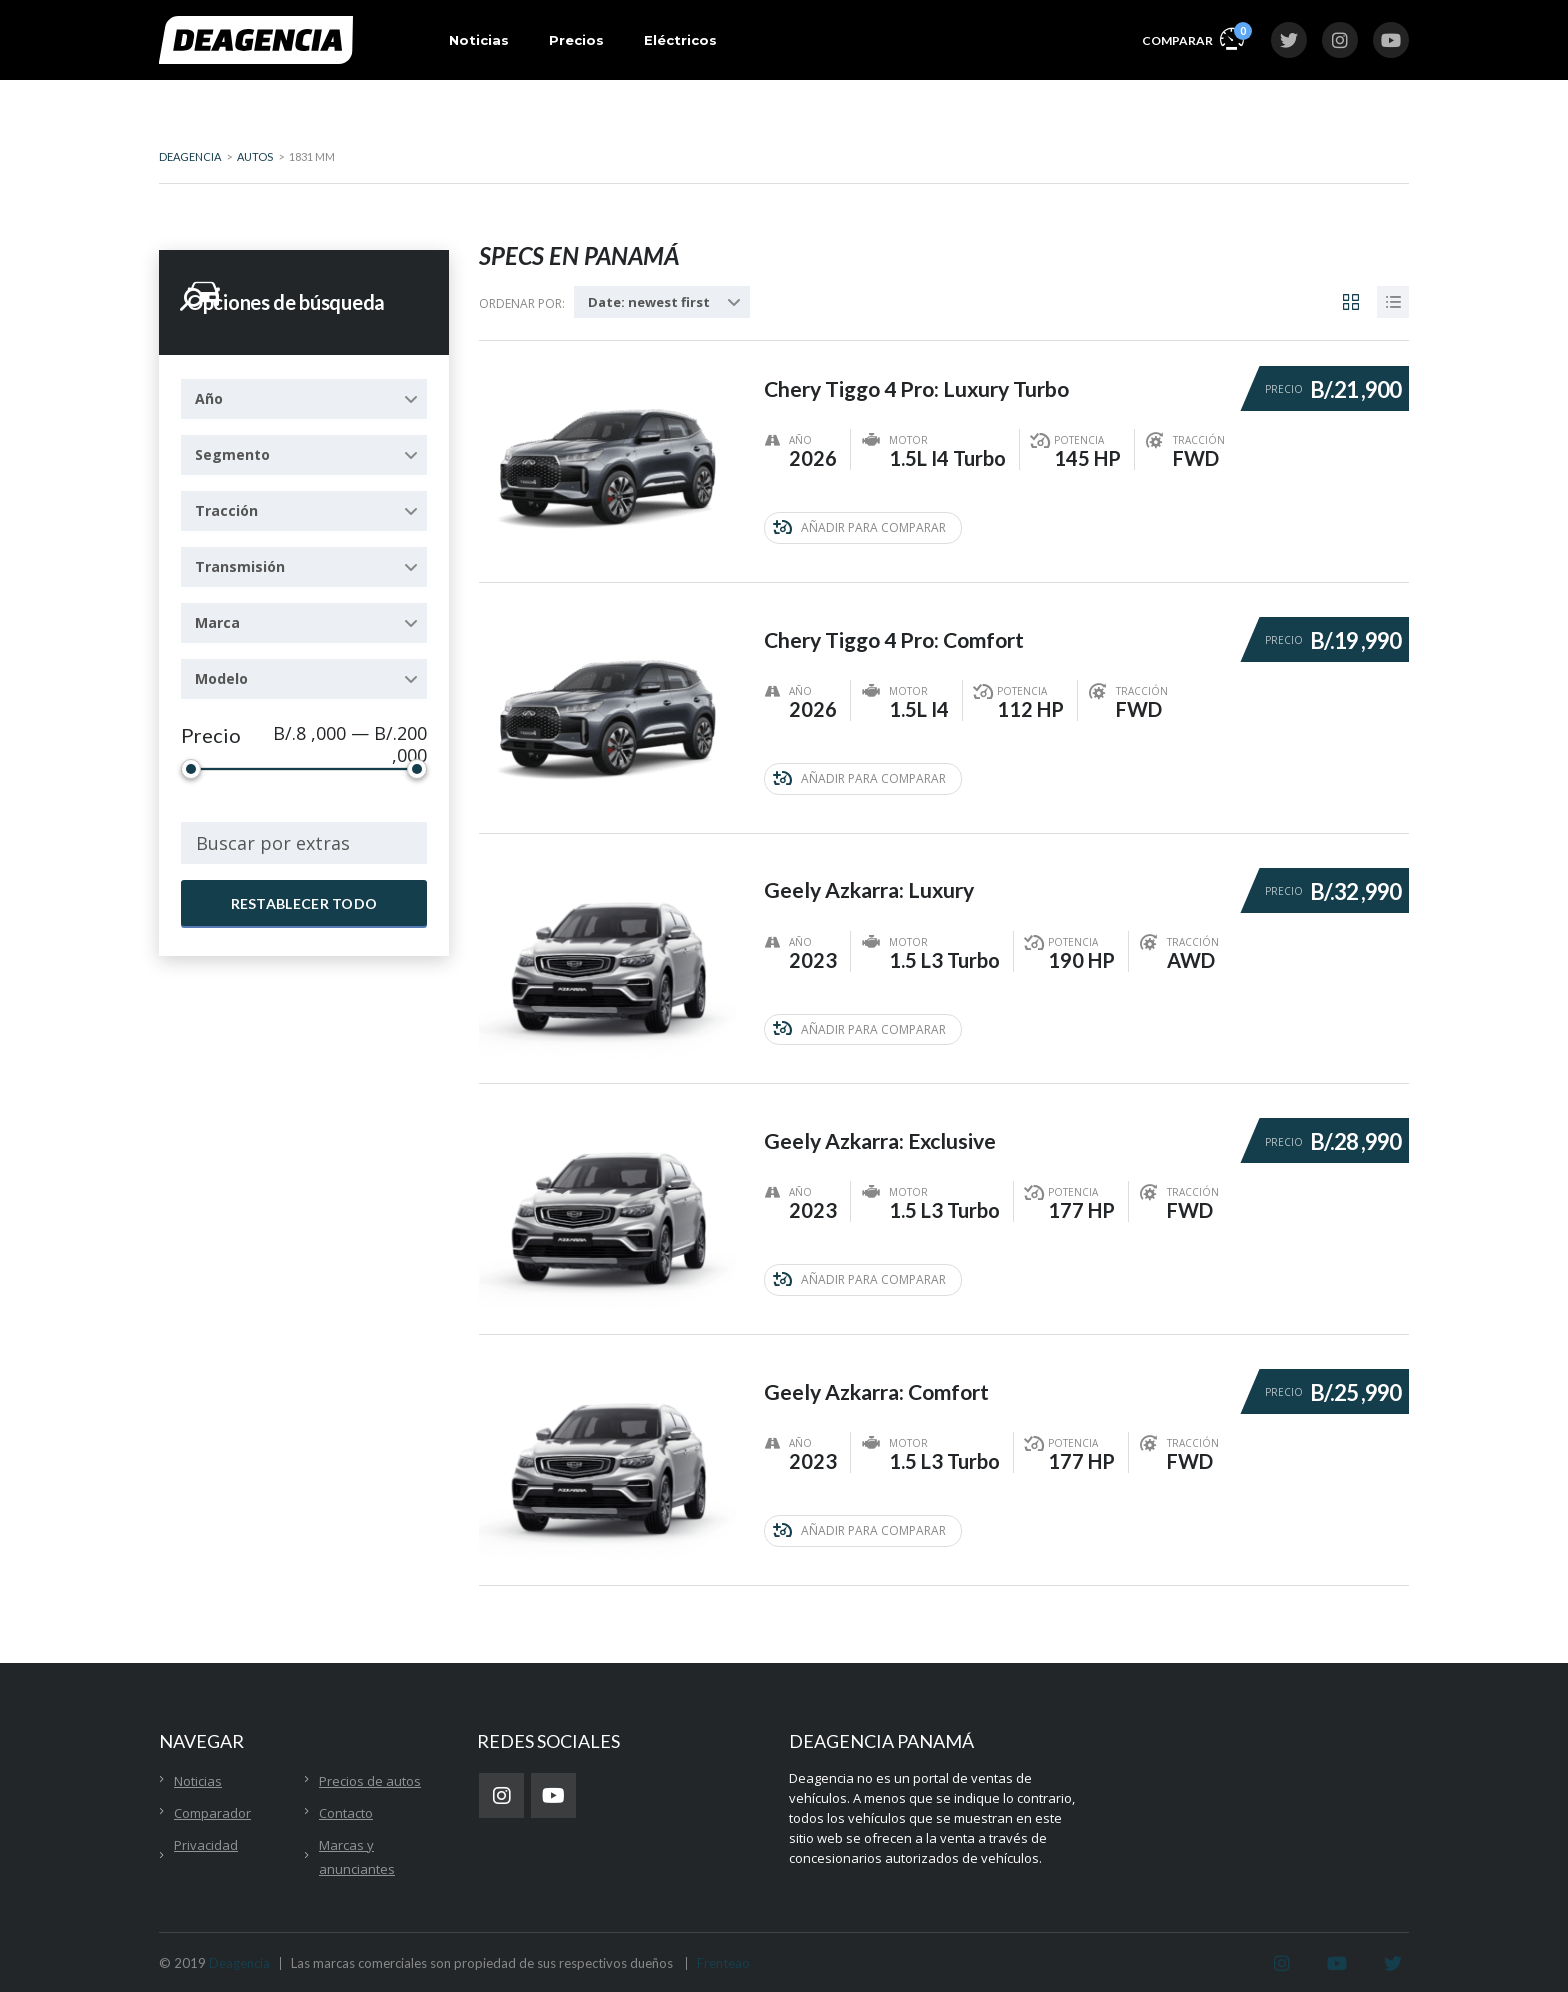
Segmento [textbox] (232, 454)
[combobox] (304, 399)
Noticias (479, 40)
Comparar (1193, 37)
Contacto (346, 1804)
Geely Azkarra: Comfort (883, 1375)
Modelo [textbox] (221, 678)
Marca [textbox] (217, 622)
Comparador (212, 1804)
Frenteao (723, 1954)
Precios (576, 40)
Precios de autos (370, 1772)
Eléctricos (680, 40)
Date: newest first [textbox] (649, 302)
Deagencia (239, 1954)
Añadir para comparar (859, 526)
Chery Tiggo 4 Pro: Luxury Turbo (925, 379)
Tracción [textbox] (226, 510)
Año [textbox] (209, 398)
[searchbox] (304, 843)
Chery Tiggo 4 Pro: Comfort (901, 628)
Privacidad (206, 1836)
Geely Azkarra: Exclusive (887, 1126)
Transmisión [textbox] (240, 566)
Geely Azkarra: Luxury (875, 877)
